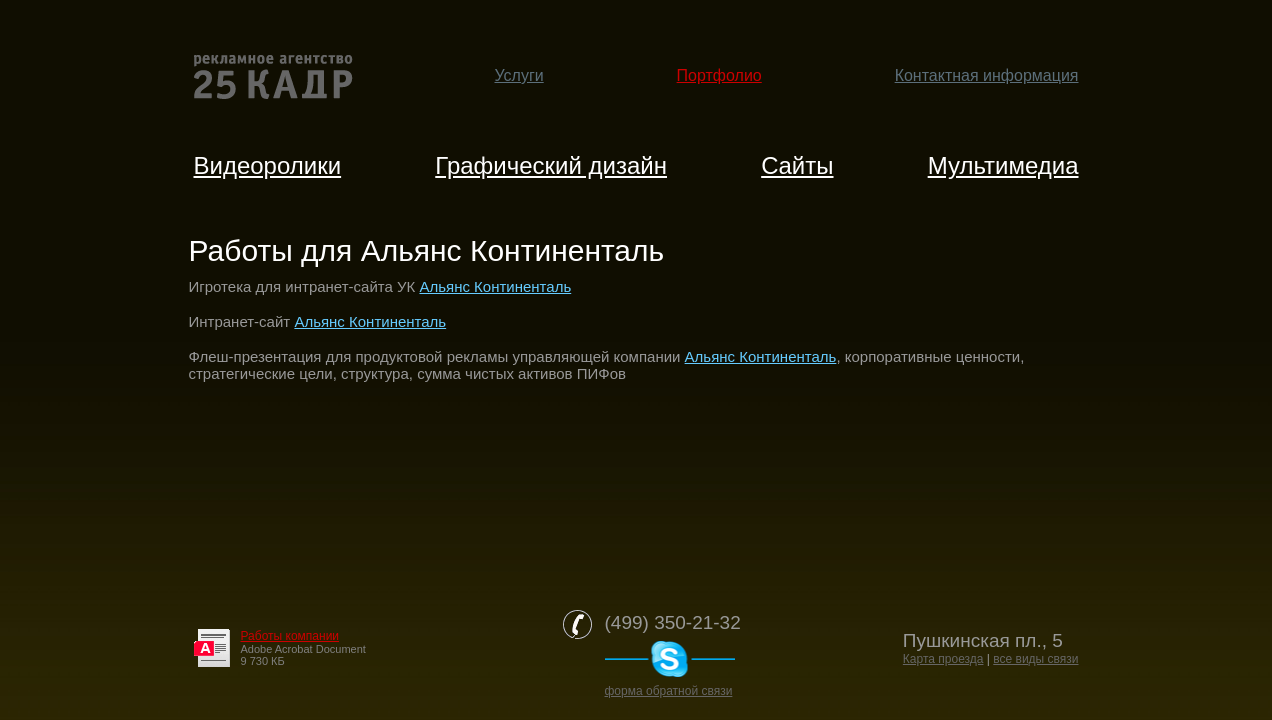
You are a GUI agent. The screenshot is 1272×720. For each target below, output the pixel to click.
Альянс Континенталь (495, 286)
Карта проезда (943, 659)
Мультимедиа (1003, 165)
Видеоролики (268, 165)
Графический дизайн (551, 165)
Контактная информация (987, 75)
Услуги (519, 75)
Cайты (797, 165)
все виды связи (1035, 659)
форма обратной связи (669, 691)
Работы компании (290, 636)
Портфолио (719, 75)
